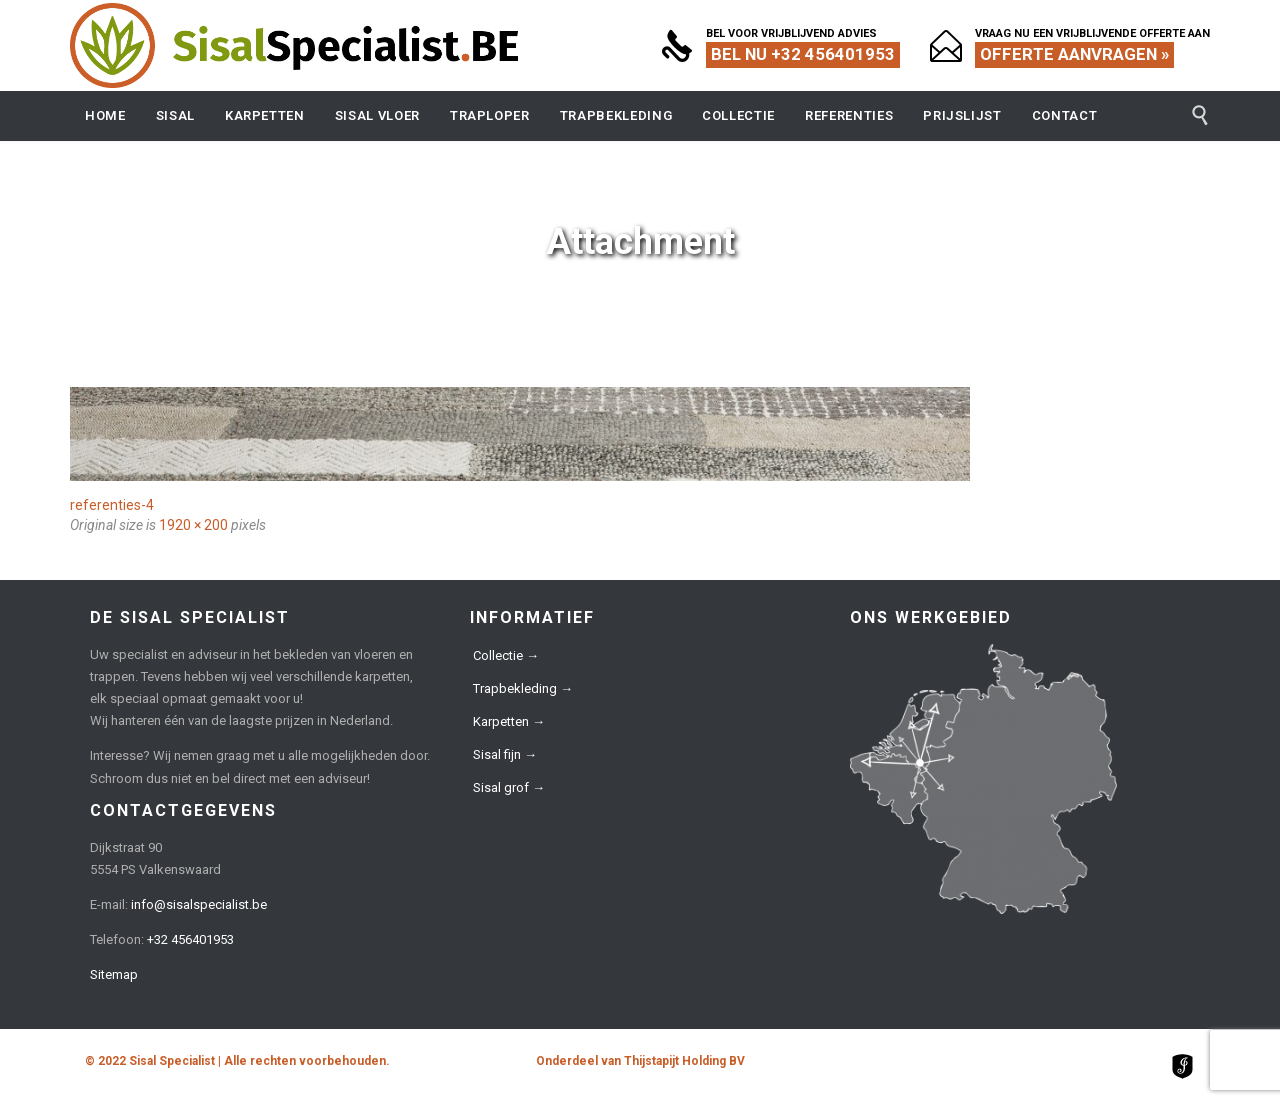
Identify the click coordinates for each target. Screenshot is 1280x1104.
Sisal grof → (509, 787)
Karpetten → (509, 721)
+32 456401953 (190, 939)
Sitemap (114, 974)
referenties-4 (112, 505)
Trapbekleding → (523, 688)
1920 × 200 (193, 525)
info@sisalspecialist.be (199, 904)
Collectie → (506, 655)
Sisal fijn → (505, 754)
